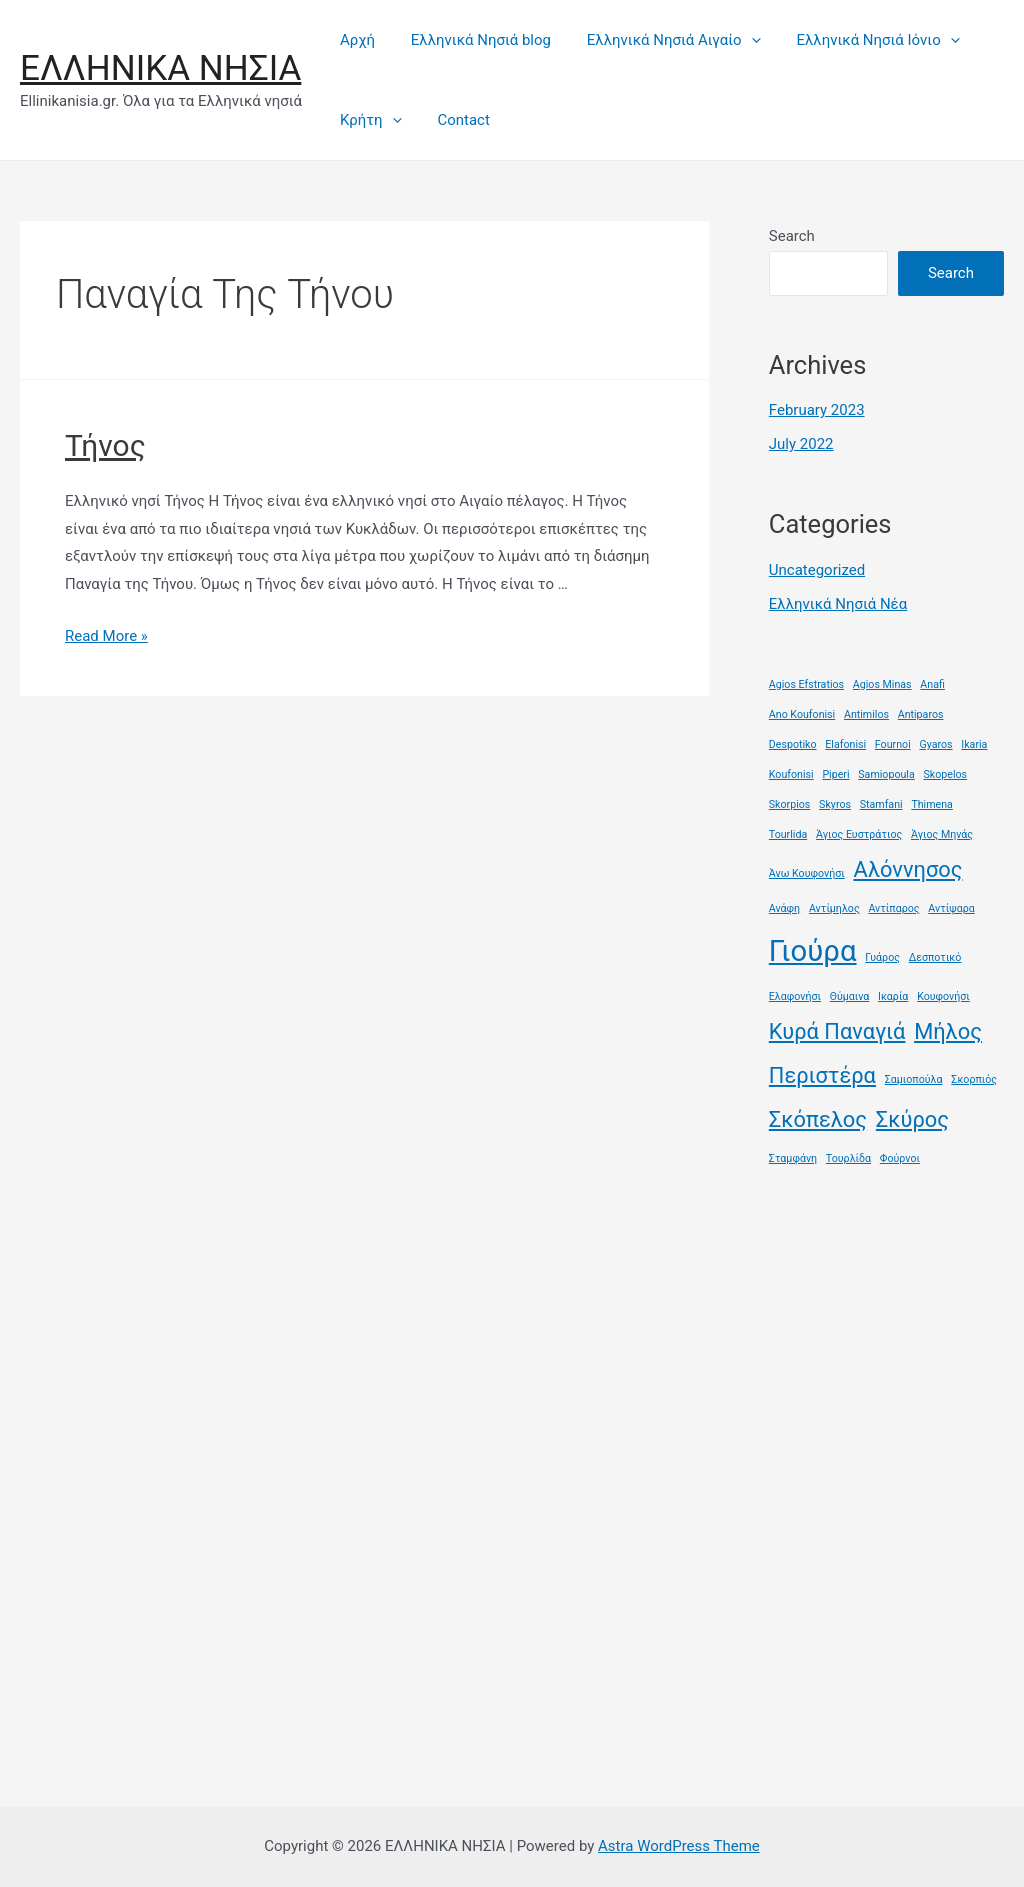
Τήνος (105, 445)
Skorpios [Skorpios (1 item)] (790, 804)
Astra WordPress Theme (679, 1846)
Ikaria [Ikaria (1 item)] (974, 744)
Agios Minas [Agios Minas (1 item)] (882, 684)
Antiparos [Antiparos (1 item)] (921, 714)
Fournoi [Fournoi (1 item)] (893, 744)
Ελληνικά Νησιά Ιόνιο (857, 40)
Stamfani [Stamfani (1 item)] (881, 804)
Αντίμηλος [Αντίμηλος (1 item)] (834, 908)
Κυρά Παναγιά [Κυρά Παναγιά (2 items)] (837, 1031)
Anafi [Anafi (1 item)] (932, 684)
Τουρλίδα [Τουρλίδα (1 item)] (848, 1158)
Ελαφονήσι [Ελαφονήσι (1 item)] (795, 996)
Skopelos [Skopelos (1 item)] (945, 774)
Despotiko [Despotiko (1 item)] (793, 744)
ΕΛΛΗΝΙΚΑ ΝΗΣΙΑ (160, 68)
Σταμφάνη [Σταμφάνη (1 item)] (793, 1158)
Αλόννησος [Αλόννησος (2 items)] (907, 869)
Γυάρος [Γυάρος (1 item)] (882, 957)
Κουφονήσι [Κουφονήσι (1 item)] (943, 996)
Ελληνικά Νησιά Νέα (838, 604)
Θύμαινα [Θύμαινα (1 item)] (850, 996)
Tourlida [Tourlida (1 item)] (788, 834)
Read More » (106, 636)
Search (792, 236)
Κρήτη (368, 120)
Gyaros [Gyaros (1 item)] (935, 744)
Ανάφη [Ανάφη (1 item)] (784, 908)
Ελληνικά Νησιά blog (472, 40)
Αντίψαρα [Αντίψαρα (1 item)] (951, 908)
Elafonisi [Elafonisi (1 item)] (845, 744)
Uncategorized (817, 570)
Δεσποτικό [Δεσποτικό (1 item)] (935, 957)
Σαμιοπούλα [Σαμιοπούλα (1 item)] (914, 1079)
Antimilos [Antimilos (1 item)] (866, 714)
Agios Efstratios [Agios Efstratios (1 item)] (806, 684)
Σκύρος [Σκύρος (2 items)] (912, 1119)
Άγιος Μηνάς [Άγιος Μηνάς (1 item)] (942, 834)
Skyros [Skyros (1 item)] (835, 804)
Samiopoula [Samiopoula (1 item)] (886, 774)
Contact (455, 120)
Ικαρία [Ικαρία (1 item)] (893, 996)
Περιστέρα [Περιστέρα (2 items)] (822, 1075)
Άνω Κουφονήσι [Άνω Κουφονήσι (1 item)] (807, 873)
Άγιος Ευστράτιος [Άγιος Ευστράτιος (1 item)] (859, 834)
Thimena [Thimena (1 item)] (932, 804)
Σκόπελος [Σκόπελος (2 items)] (818, 1119)
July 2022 (801, 444)
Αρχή (354, 40)
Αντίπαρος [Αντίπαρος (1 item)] (893, 908)
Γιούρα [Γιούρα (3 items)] (813, 951)
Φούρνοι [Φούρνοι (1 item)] (900, 1158)
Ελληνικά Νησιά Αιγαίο (659, 40)
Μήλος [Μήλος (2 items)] (948, 1031)
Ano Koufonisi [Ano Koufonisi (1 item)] (802, 714)
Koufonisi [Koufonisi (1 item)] (791, 774)
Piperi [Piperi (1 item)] (835, 774)
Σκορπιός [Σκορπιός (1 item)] (974, 1079)
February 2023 (817, 410)
